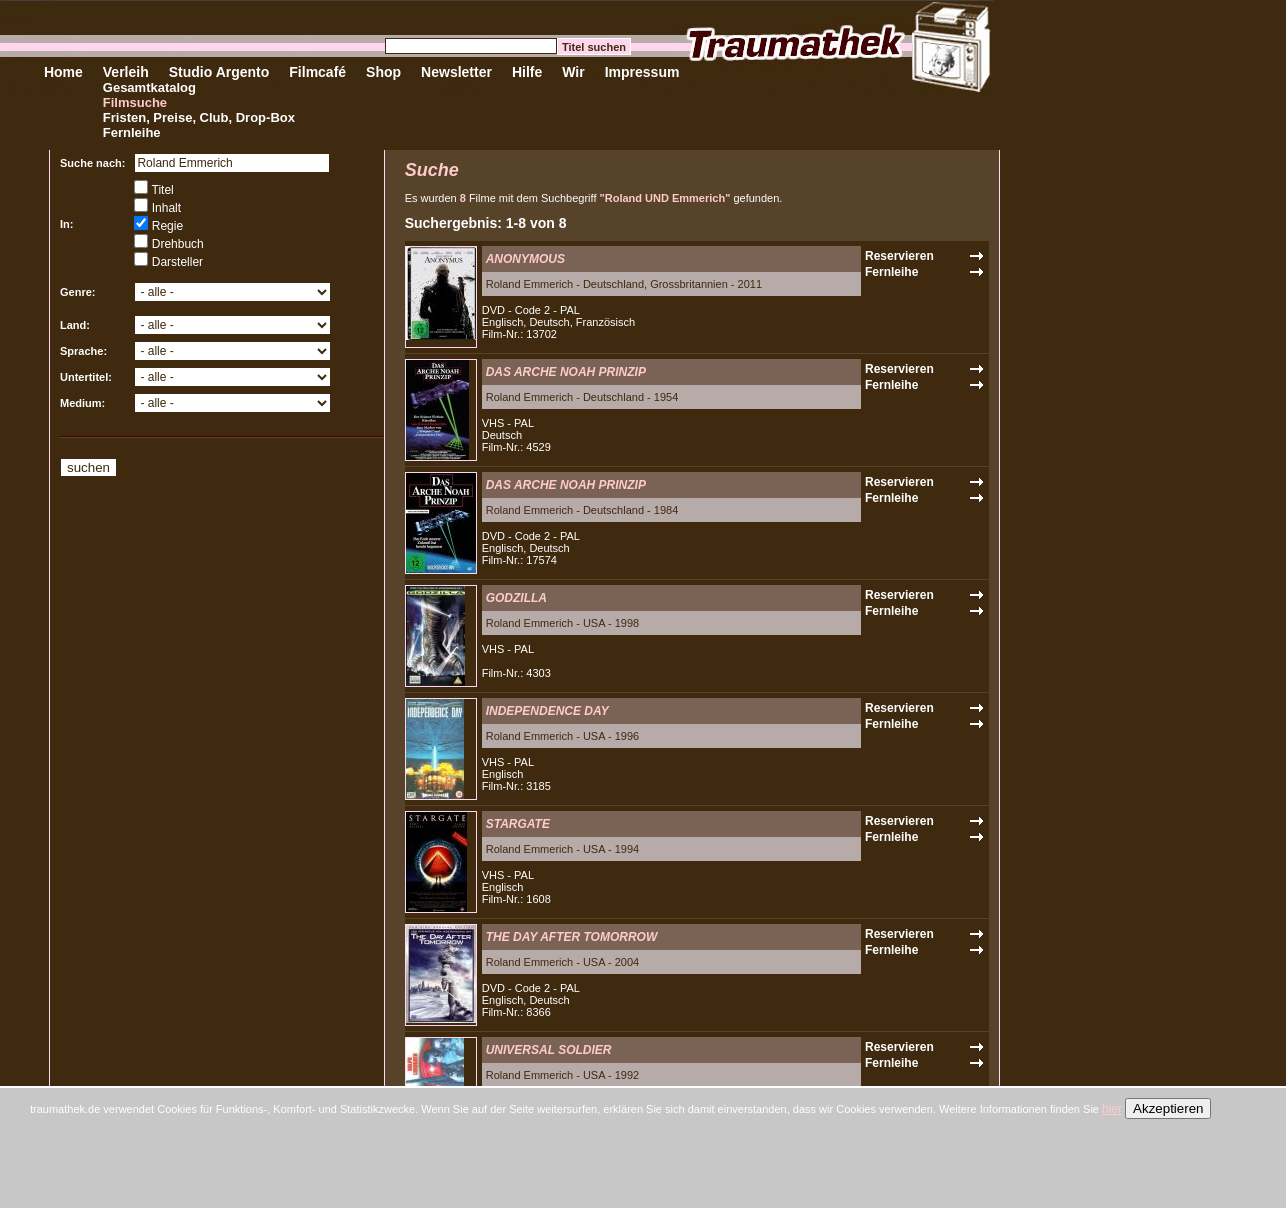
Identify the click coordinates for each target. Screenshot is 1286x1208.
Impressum (642, 72)
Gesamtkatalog (149, 87)
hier (1112, 1109)
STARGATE (518, 824)
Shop (383, 72)
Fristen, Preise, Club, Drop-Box (199, 117)
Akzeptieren (1168, 1108)
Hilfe (527, 72)
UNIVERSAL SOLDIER (549, 1050)
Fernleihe (132, 132)
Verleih (126, 72)
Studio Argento (219, 72)
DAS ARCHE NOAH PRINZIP (566, 372)
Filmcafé (317, 72)
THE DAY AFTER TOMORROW (572, 937)
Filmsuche (135, 102)
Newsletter (456, 72)
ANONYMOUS (525, 259)
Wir (573, 72)
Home (63, 72)
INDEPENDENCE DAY (547, 711)
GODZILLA (516, 598)
